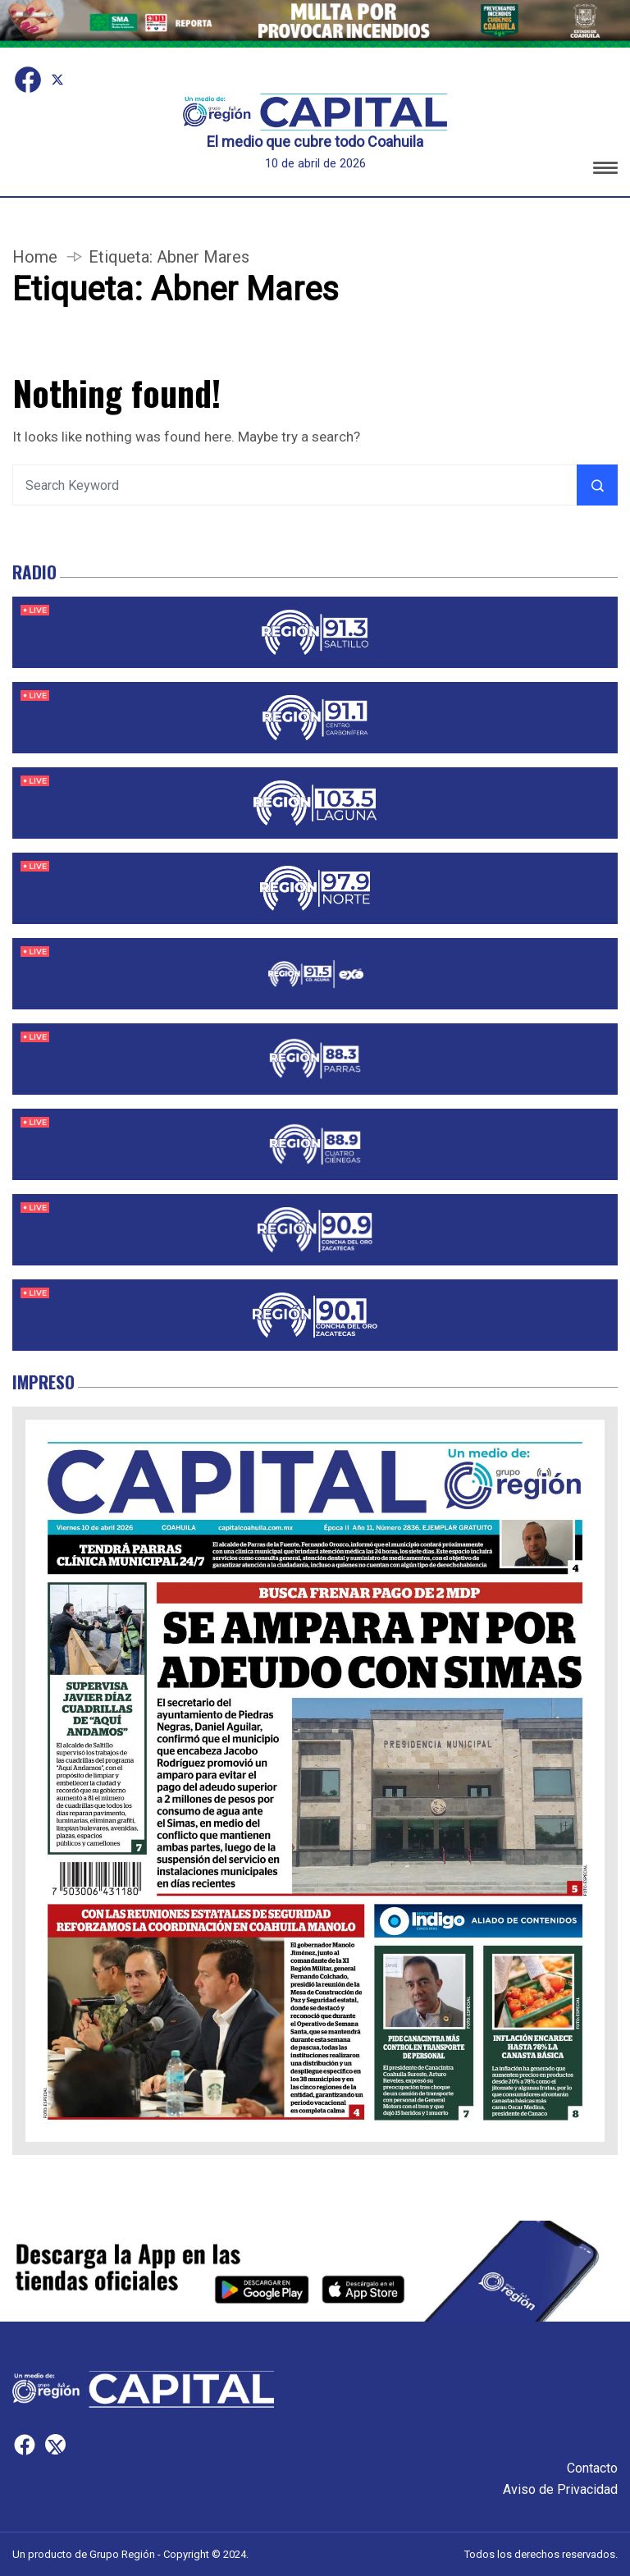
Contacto (592, 2468)
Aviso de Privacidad (560, 2489)
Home (34, 257)
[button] (605, 170)
